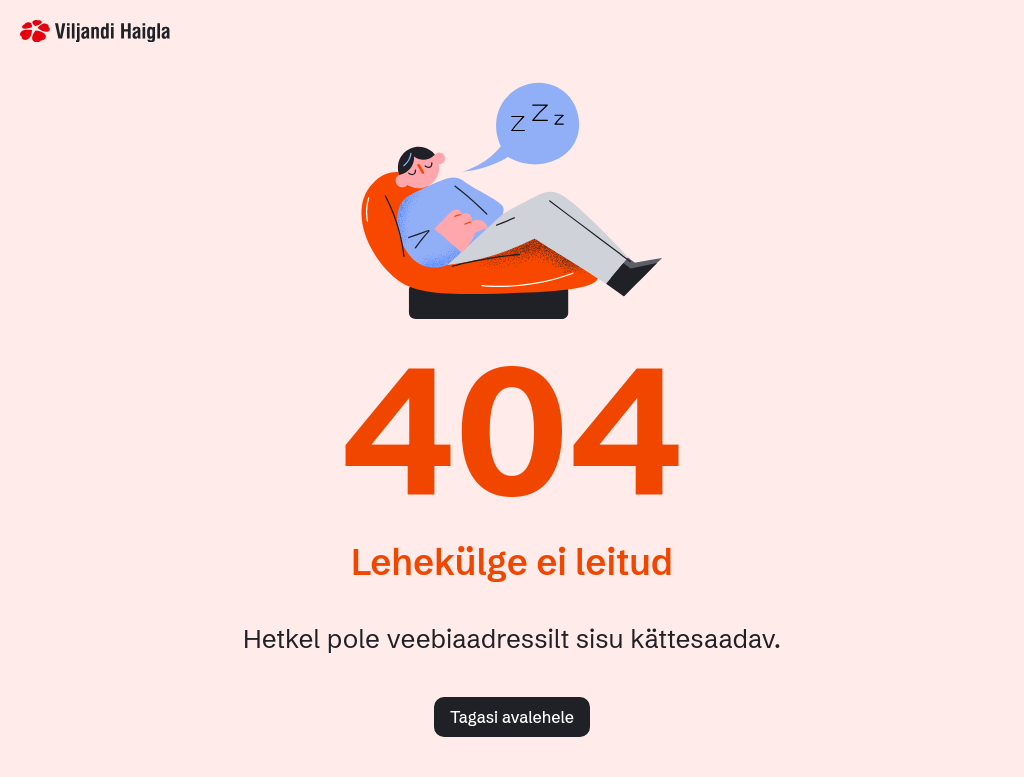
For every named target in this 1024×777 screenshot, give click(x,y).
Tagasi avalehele (512, 717)
